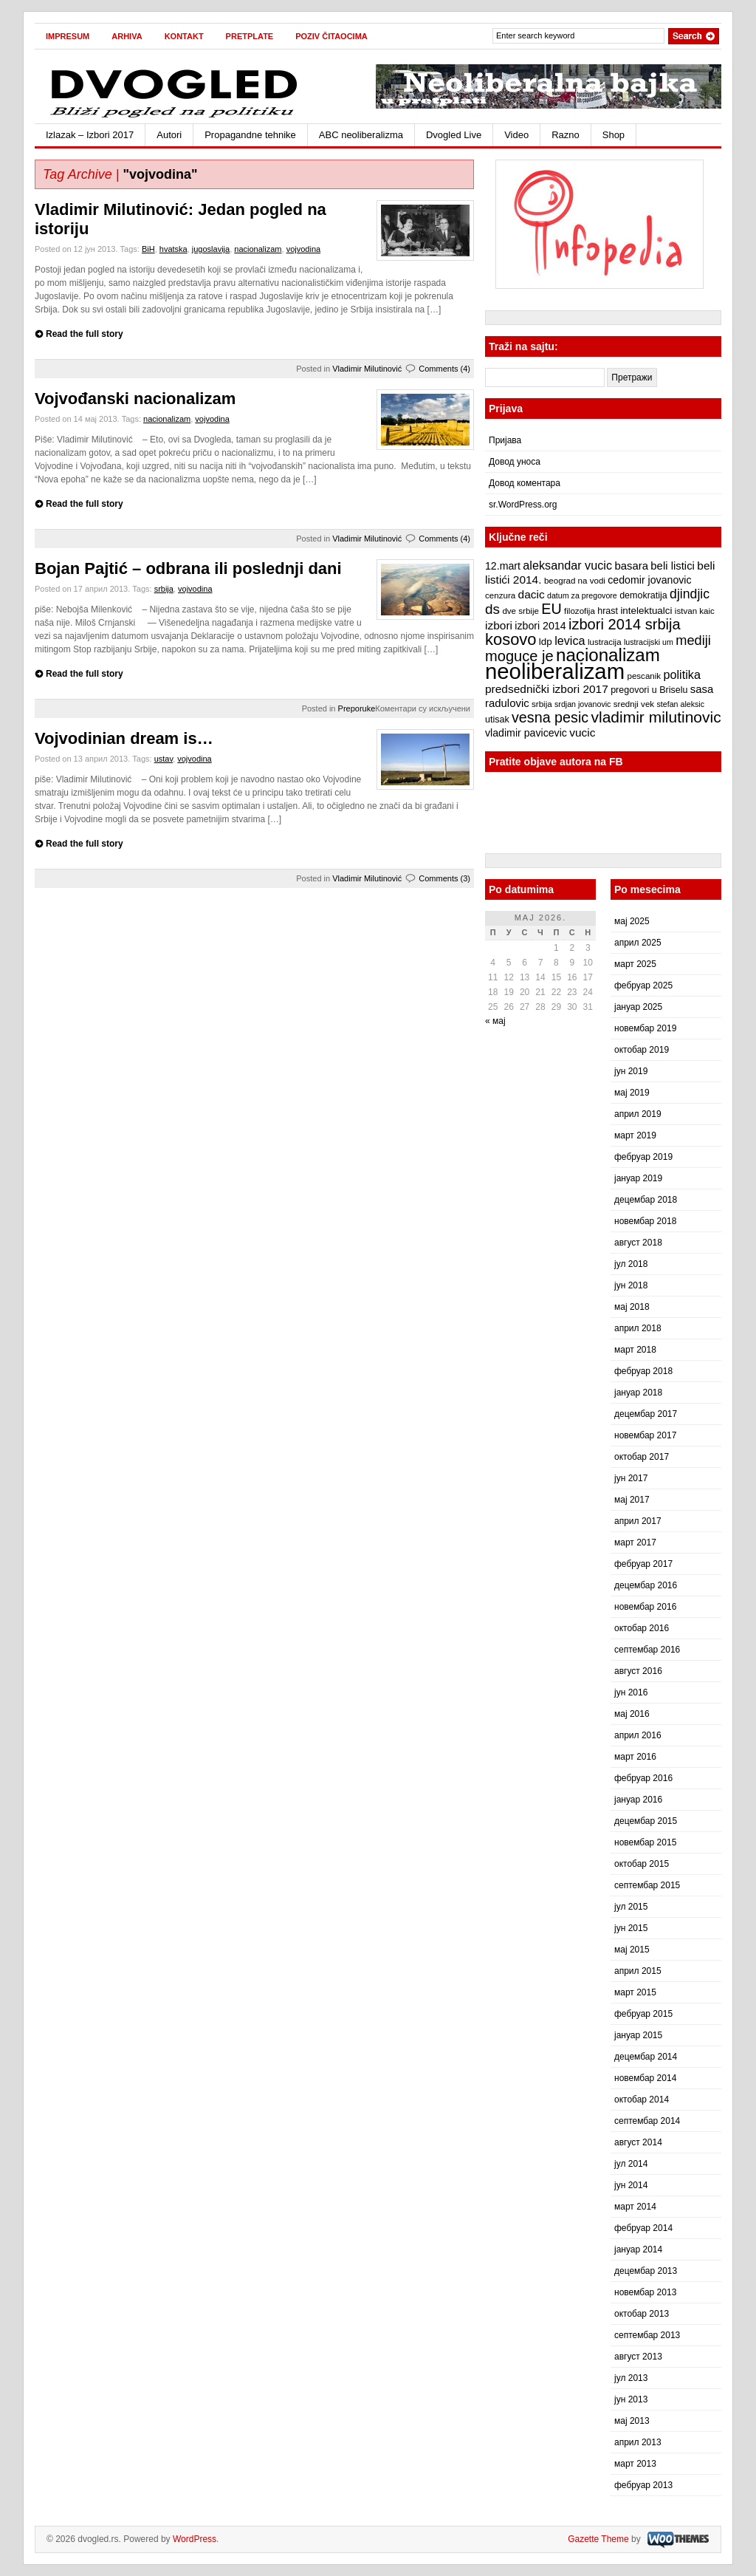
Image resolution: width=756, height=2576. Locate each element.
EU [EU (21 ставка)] (551, 609)
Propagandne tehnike (250, 134)
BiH (148, 249)
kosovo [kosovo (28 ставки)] (511, 639)
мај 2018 (632, 1307)
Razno (565, 134)
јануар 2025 (638, 1007)
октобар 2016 (641, 1628)
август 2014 (638, 2142)
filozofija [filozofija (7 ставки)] (579, 611)
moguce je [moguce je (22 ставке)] (519, 656)
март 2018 (635, 1350)
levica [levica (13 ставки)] (569, 640)
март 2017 (635, 1542)
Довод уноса (514, 462)
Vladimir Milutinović (367, 368)
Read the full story (84, 334)
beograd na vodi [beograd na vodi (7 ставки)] (574, 580)
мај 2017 (632, 1499)
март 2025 (635, 964)
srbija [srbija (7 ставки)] (542, 704)
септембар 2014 (647, 2121)
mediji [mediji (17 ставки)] (693, 640)
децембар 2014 (645, 2056)
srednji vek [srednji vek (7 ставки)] (634, 704)
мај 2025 (632, 921)
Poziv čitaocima (331, 36)
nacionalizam (257, 249)
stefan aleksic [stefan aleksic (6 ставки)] (680, 704)
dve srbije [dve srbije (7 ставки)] (520, 611)
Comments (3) (444, 878)
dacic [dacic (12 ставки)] (531, 594)
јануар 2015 (638, 2035)
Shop (613, 134)
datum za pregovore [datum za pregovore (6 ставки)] (582, 595)
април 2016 (638, 1735)
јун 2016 (630, 1692)
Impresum (67, 36)
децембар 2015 (645, 1821)
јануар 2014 (638, 2249)
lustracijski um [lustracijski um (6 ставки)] (648, 642)
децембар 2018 (645, 1200)
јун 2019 (630, 1071)
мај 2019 (632, 1092)
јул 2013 (630, 2378)
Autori (169, 134)
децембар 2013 (645, 2271)
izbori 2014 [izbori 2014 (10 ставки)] (540, 626)
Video (516, 134)
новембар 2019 (645, 1028)
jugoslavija (211, 249)
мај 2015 (632, 1949)
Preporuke (357, 708)
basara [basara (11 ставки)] (631, 566)
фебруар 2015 (643, 2014)
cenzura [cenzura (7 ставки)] (500, 595)
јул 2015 (630, 1907)
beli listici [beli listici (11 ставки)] (672, 566)
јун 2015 (630, 1928)
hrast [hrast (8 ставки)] (607, 611)
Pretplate (250, 36)
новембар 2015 (645, 1842)
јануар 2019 (638, 1178)
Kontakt (184, 36)
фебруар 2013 (643, 2485)
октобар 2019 (641, 1050)
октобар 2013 (641, 2314)
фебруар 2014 (643, 2228)
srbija (163, 588)
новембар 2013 (645, 2292)
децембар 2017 (645, 1414)
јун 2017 (630, 1478)
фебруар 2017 (643, 1564)
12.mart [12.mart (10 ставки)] (502, 566)
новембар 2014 (645, 2078)
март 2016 (635, 1757)
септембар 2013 (647, 2335)
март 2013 (635, 2464)
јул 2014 (630, 2164)
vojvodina (303, 249)
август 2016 (638, 1671)
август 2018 (638, 1242)
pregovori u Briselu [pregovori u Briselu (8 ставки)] (649, 690)
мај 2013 (632, 2421)
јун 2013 (630, 2399)
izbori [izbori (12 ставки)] (498, 625)
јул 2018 (630, 1264)
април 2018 (638, 1328)
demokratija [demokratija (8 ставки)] (643, 595)
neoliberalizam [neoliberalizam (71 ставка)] (555, 671)
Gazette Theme (598, 2539)
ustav (163, 758)
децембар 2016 (645, 1585)
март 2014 (635, 2206)
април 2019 (638, 1114)
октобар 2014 (641, 2099)
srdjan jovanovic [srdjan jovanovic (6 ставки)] (582, 704)
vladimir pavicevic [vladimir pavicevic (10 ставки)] (526, 733)
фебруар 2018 (643, 1371)
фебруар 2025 (643, 985)
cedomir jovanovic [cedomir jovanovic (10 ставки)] (649, 580)
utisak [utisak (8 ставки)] (497, 719)
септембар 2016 (647, 1649)
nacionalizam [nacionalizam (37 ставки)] (608, 655)
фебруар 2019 (643, 1157)
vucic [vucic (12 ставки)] (582, 732)
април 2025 (638, 942)
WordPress (194, 2539)
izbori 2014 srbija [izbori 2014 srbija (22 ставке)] (624, 624)
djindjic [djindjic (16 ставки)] (689, 594)
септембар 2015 (647, 1885)
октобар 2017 (641, 1457)
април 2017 (638, 1521)
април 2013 (638, 2442)
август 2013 (638, 2356)
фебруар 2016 (643, 1778)
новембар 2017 (645, 1435)
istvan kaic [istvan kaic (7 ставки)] (695, 611)
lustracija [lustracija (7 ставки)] (605, 642)
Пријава (505, 440)
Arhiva (126, 36)
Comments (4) (444, 368)
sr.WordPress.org (523, 504)
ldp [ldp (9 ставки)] (545, 641)
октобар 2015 (641, 1864)
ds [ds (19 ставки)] (492, 609)
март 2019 (635, 1135)
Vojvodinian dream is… (124, 738)
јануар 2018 (638, 1392)
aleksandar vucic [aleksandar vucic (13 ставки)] (567, 565)
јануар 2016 (638, 1799)
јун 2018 (630, 1285)
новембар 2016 (645, 1607)
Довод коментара (524, 483)
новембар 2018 (645, 1221)
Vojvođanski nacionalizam (135, 398)
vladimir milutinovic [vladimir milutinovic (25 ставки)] (656, 716)
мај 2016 (632, 1714)
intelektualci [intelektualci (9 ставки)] (646, 610)
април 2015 (638, 1971)
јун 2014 (630, 2185)
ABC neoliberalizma (361, 134)
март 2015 (635, 1992)
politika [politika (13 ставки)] (682, 674)
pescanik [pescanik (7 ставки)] (644, 676)
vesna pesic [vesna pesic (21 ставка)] (550, 717)
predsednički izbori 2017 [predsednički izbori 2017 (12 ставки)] (546, 689)
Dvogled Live (453, 134)
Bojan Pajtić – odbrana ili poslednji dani (188, 568)
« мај (495, 1021)
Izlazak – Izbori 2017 (90, 134)
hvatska (173, 249)
